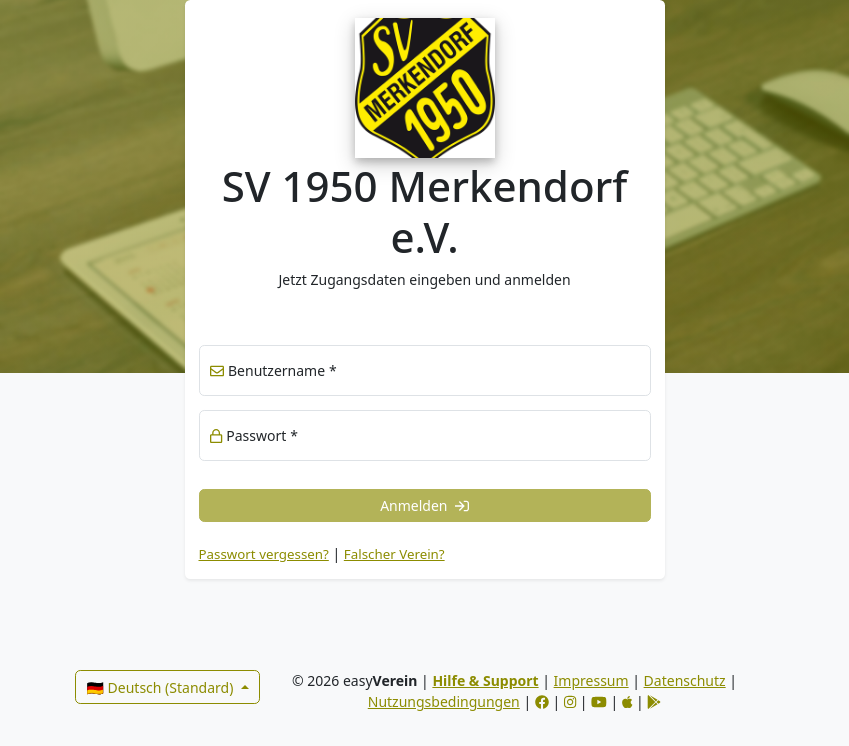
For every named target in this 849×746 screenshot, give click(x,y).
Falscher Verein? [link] (394, 554)
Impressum (591, 680)
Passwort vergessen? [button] (264, 554)
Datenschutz (685, 680)
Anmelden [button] (424, 505)
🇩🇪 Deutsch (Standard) (162, 687)
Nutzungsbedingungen (444, 701)
